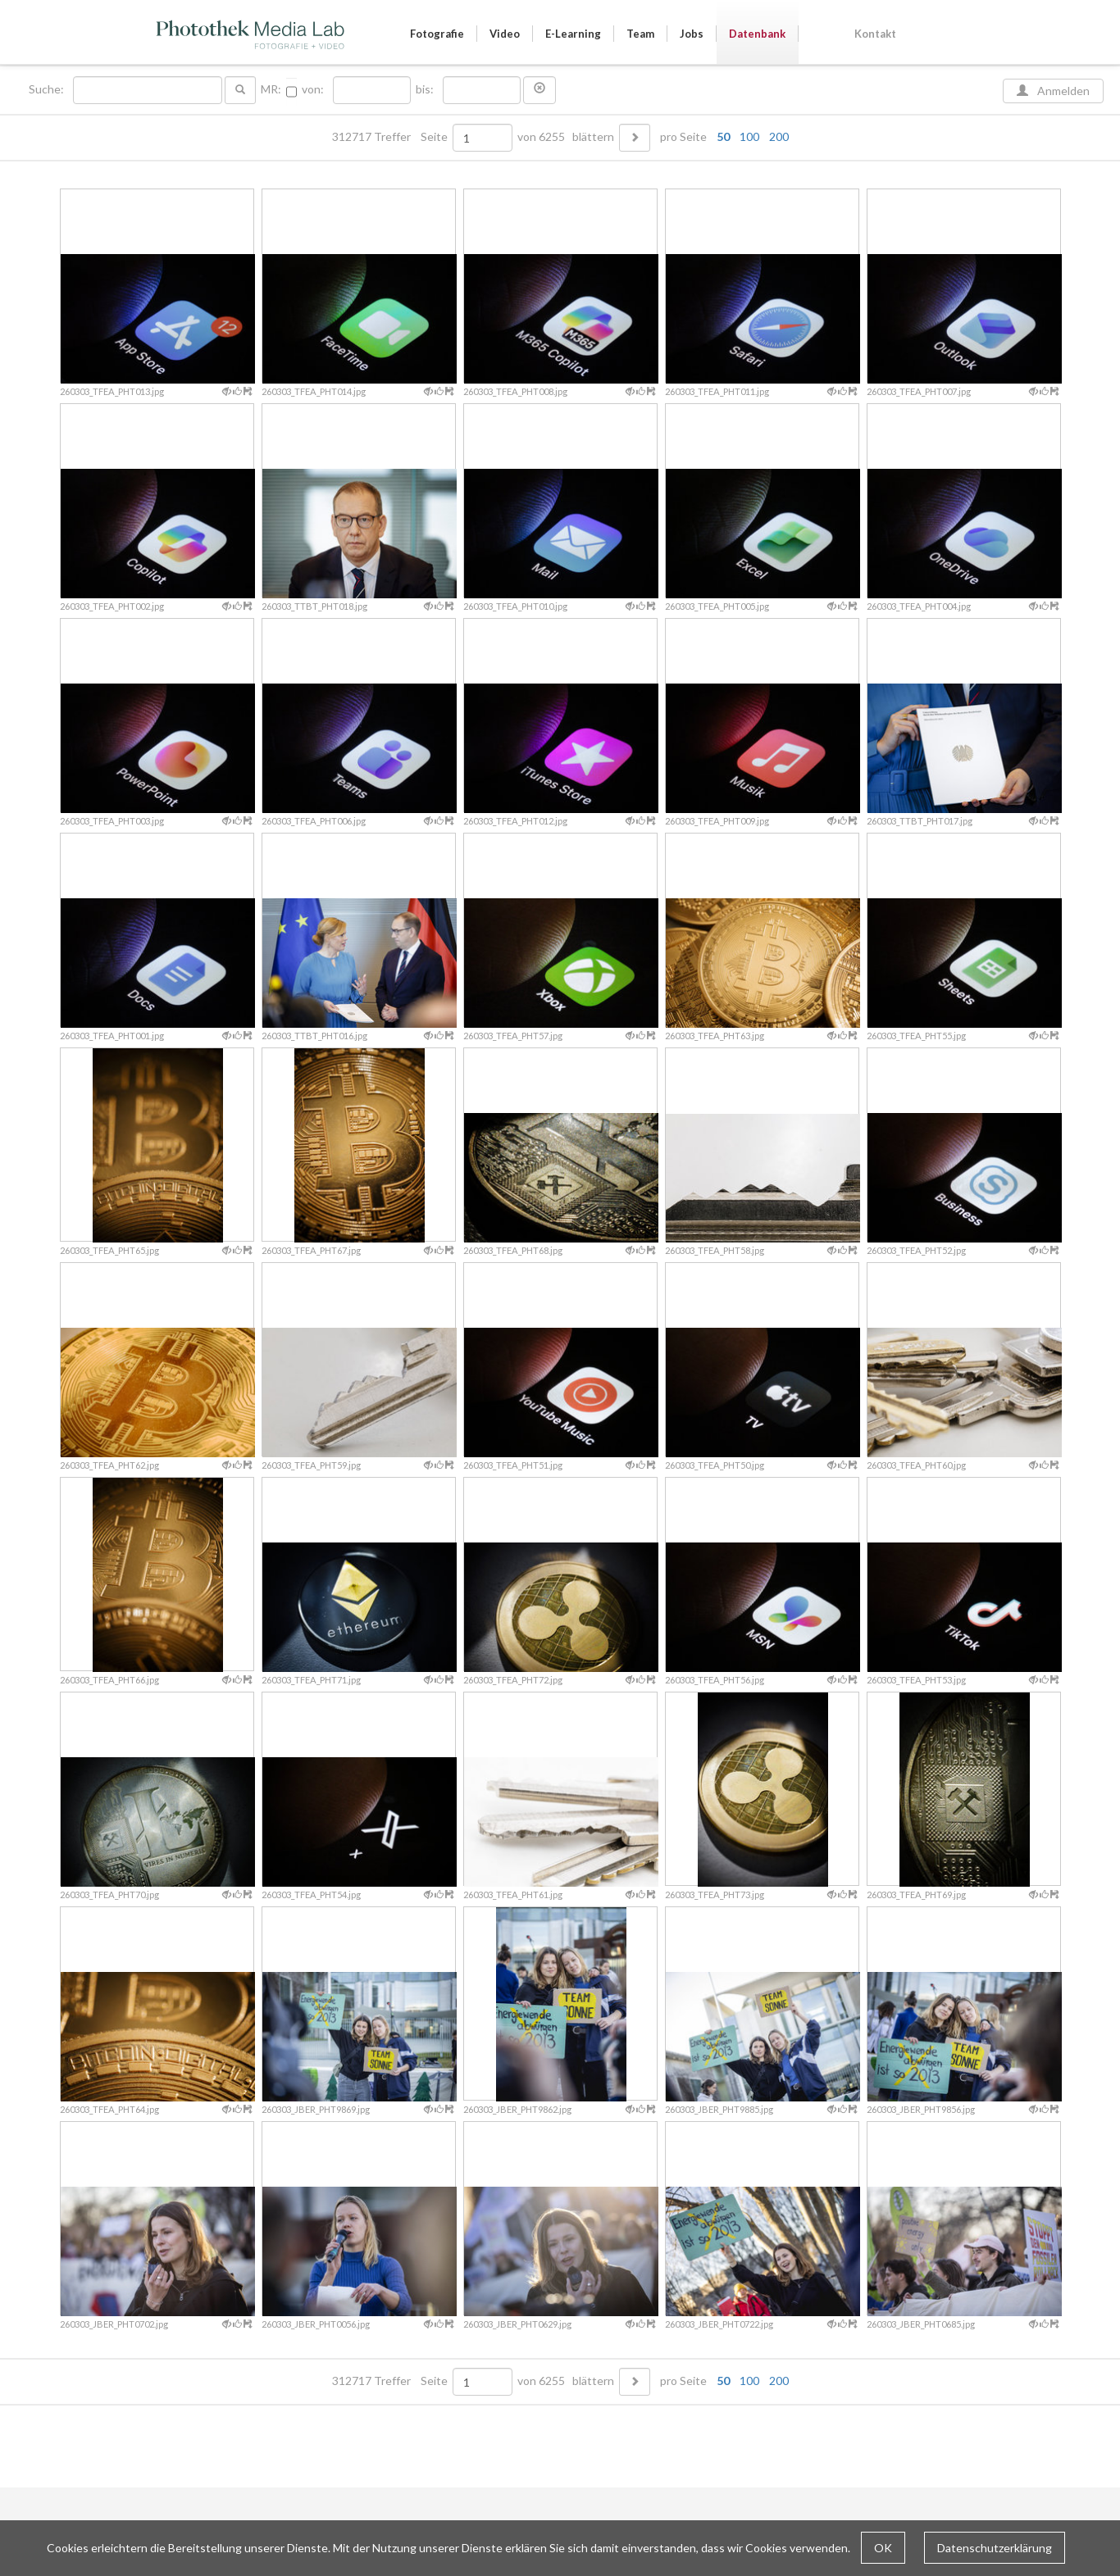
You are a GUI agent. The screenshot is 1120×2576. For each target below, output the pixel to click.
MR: (271, 89)
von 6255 (541, 137)
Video (504, 33)
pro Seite (721, 137)
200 (779, 136)
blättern (593, 137)
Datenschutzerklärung (994, 2548)
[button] (539, 90)
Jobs (691, 33)
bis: (424, 89)
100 (749, 136)
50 (723, 136)
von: (312, 89)
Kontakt (875, 33)
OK (883, 2548)
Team (640, 33)
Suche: (47, 89)
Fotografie (437, 33)
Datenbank (757, 33)
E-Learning (573, 33)
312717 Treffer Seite (391, 137)
